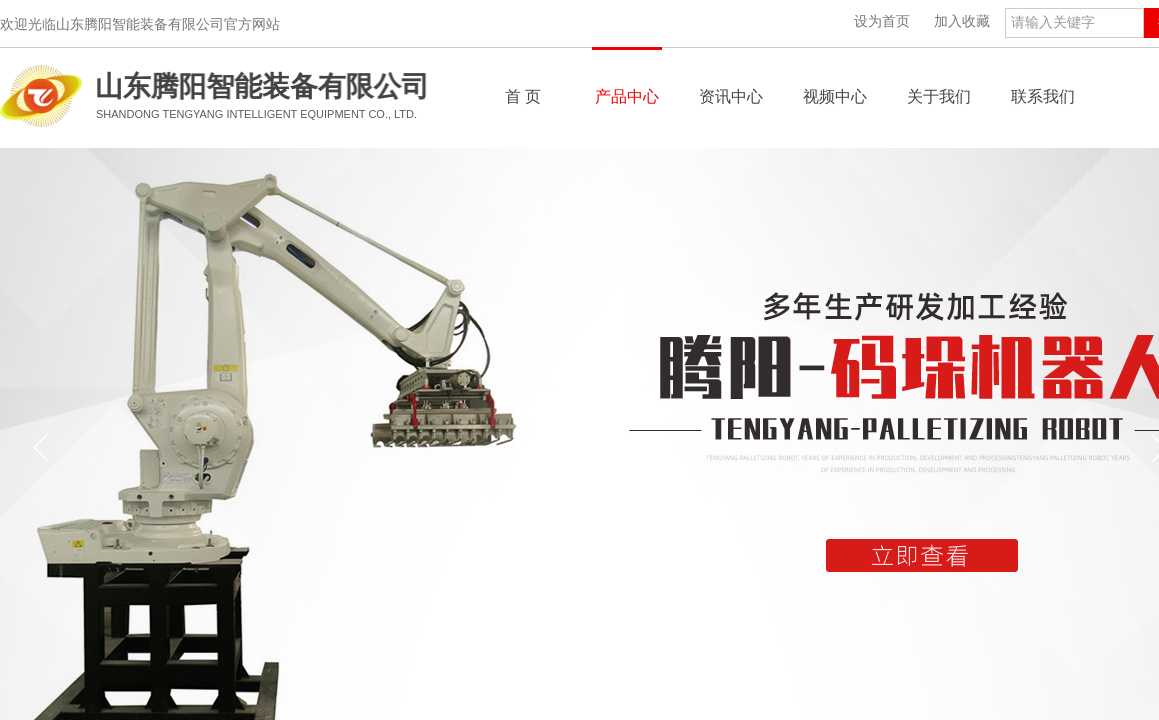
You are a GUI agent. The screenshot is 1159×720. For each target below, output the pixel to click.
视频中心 (835, 96)
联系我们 (1043, 96)
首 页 (523, 96)
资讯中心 (731, 96)
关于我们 (939, 96)
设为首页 (882, 21)
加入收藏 (962, 21)
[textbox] (1074, 23)
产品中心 (627, 96)
